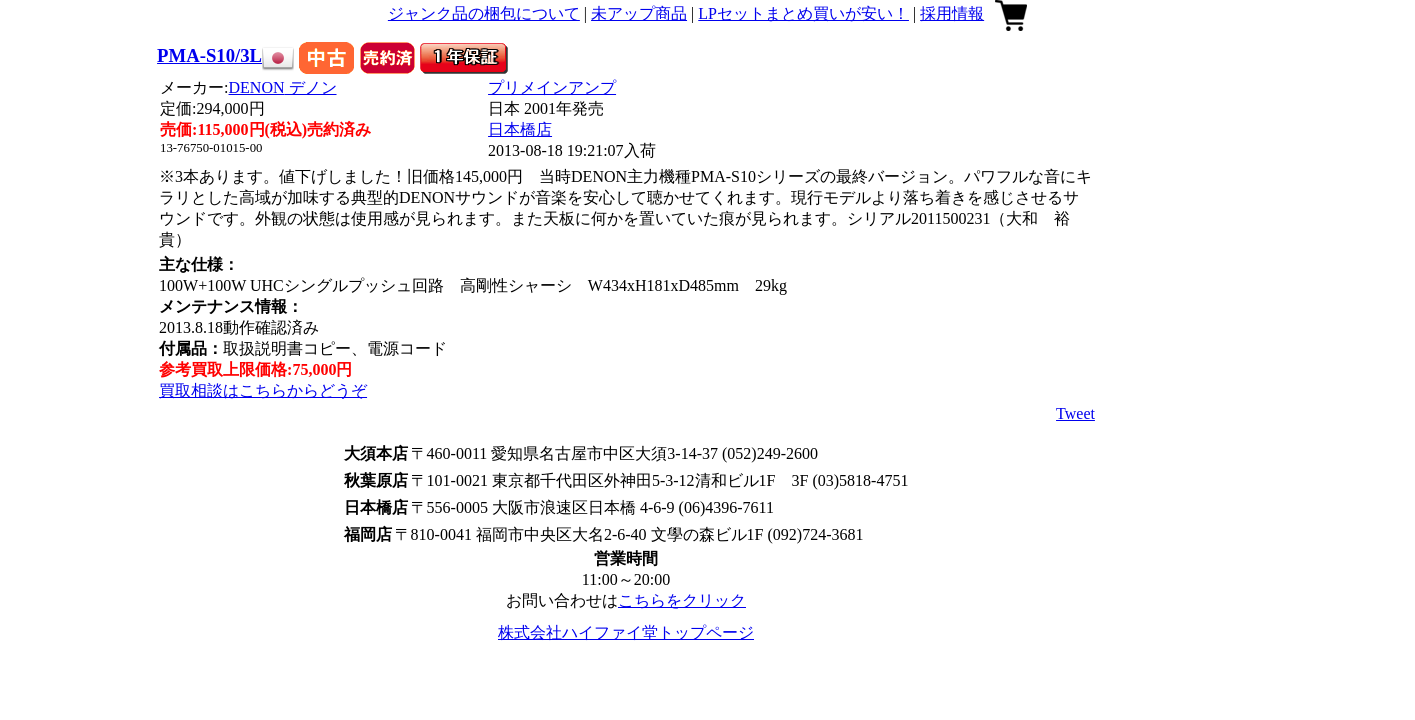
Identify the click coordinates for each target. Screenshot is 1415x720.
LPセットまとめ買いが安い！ (803, 13)
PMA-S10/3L (209, 55)
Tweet (1075, 413)
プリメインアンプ (552, 87)
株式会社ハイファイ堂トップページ (626, 632)
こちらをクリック (682, 600)
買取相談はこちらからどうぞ (263, 390)
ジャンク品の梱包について (484, 13)
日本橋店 (520, 129)
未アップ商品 (639, 13)
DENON (283, 87)
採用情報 (952, 13)
